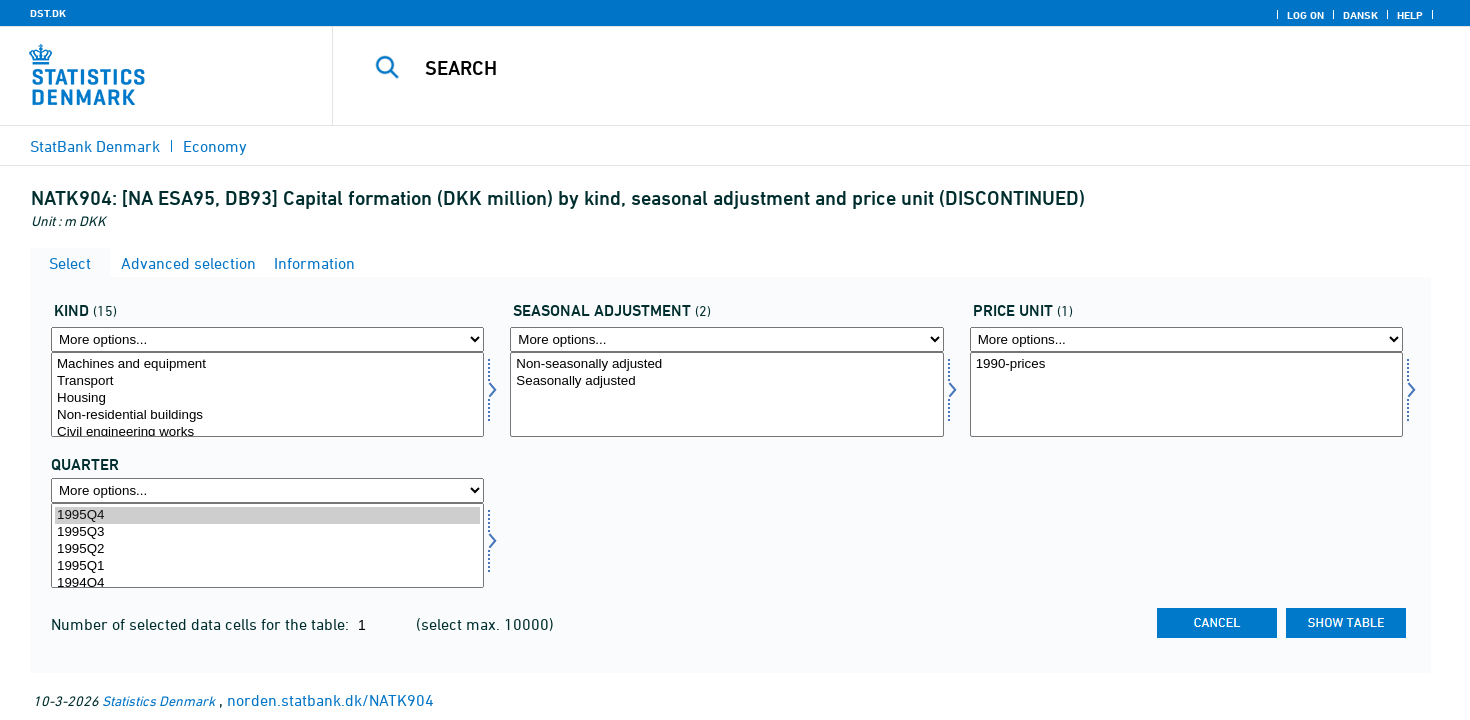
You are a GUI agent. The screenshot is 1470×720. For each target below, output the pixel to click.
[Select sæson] (726, 394)
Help (1410, 15)
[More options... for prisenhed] (1186, 339)
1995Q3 (267, 532)
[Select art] (267, 394)
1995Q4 (267, 515)
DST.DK (48, 13)
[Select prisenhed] (1186, 394)
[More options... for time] (267, 490)
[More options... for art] (267, 339)
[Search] (866, 68)
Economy (215, 146)
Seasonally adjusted (726, 381)
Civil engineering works (267, 432)
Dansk (1360, 15)
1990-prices (1186, 364)
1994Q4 (267, 583)
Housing (267, 398)
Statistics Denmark (158, 700)
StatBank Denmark (95, 146)
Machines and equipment (267, 364)
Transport (267, 381)
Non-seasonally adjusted (726, 364)
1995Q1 (267, 566)
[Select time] (267, 545)
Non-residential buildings (267, 415)
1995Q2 (267, 549)
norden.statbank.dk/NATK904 (330, 700)
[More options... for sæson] (726, 339)
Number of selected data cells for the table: (202, 624)
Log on (1305, 15)
